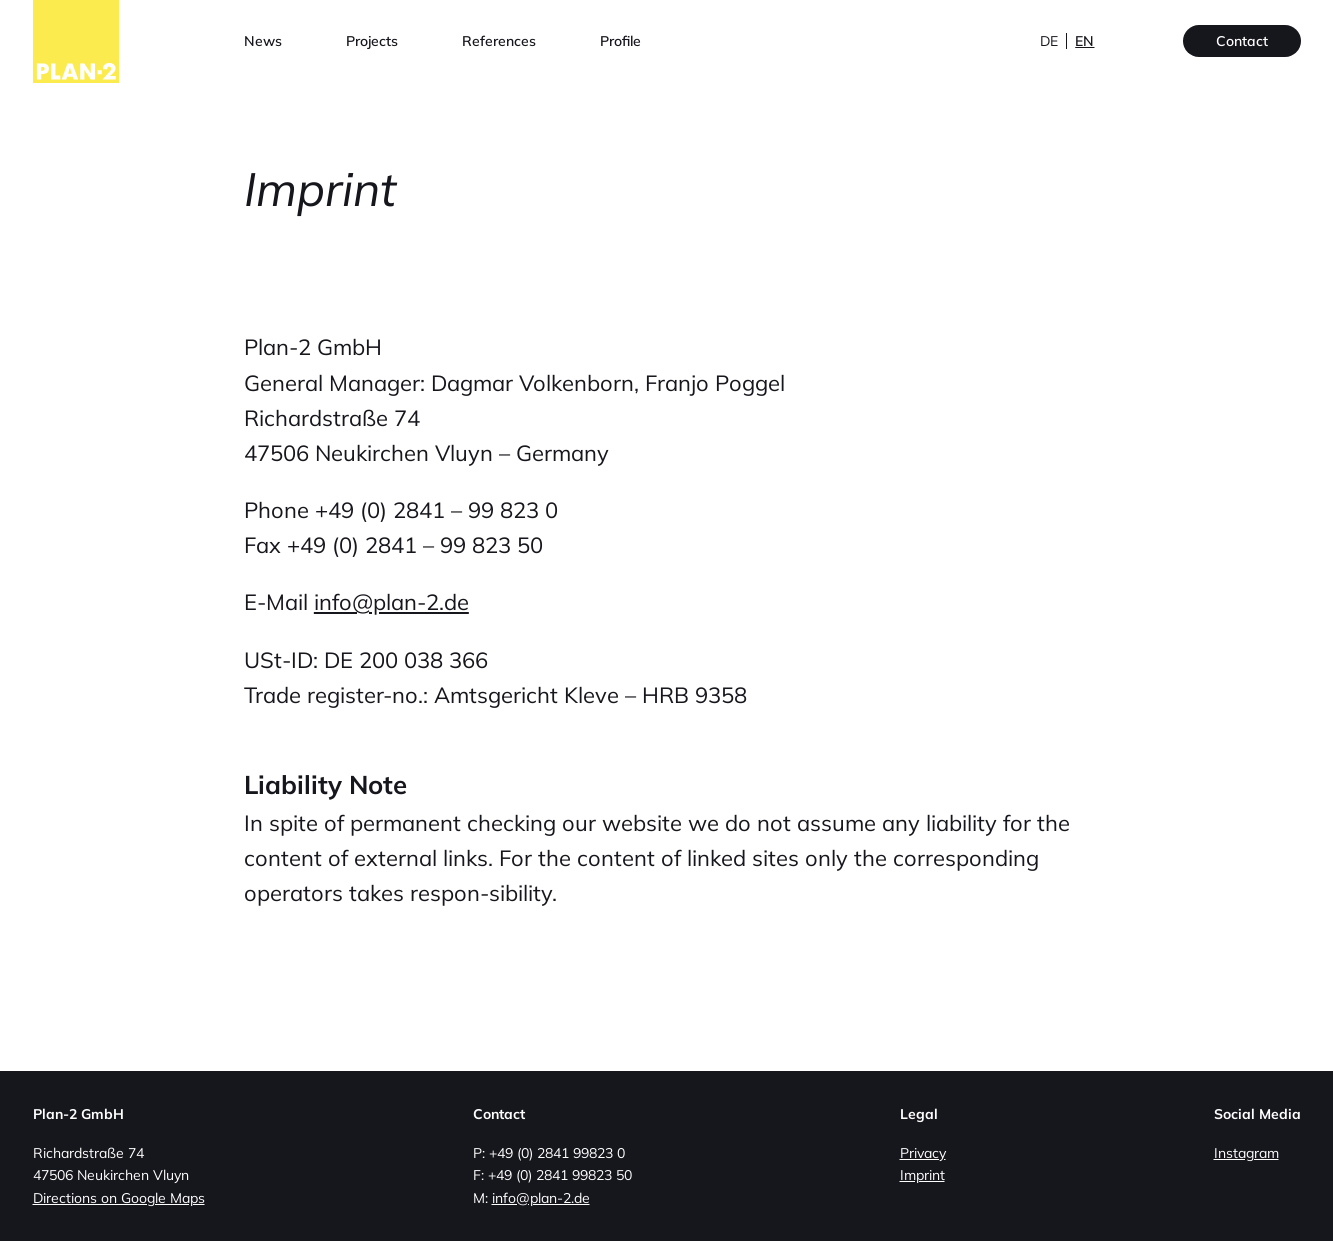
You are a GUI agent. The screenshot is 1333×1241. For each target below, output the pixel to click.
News (263, 41)
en (1084, 41)
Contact (1242, 41)
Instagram (1246, 1153)
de (1049, 41)
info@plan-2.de (391, 602)
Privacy (923, 1153)
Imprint (922, 1175)
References (499, 41)
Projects (372, 41)
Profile (620, 41)
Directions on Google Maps (119, 1198)
